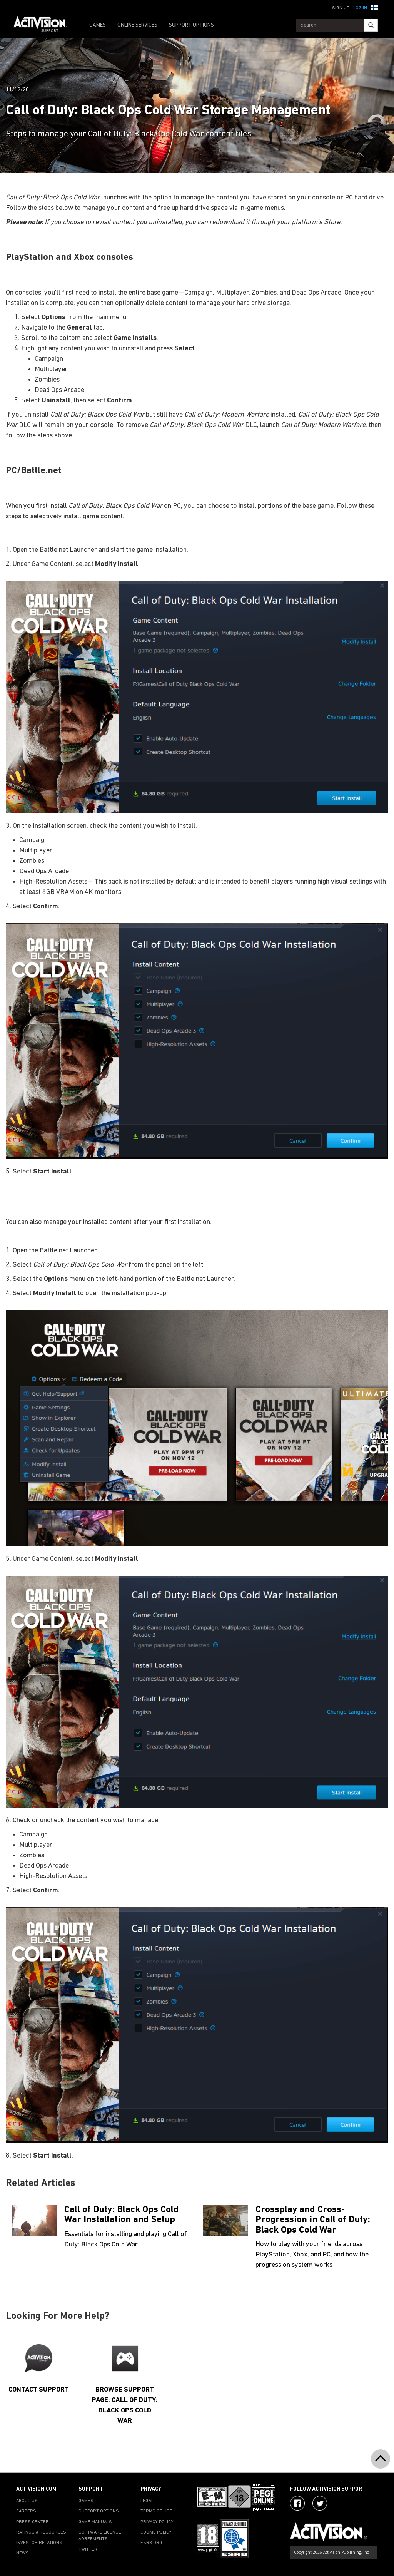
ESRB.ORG (151, 2543)
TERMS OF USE (156, 2511)
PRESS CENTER (32, 2522)
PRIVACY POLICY (157, 2522)
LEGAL (147, 2501)
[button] (374, 7)
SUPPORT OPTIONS (191, 25)
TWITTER (87, 2549)
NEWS (22, 2553)
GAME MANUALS (95, 2522)
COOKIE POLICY (156, 2532)
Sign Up (340, 8)
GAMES (97, 25)
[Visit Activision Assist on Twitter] (319, 2503)
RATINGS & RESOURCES (41, 2532)
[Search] (371, 25)
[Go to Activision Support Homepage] (44, 25)
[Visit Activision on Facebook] (297, 2503)
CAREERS (26, 2511)
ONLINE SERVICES (137, 25)
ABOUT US (27, 2501)
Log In (360, 8)
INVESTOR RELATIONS (39, 2543)
